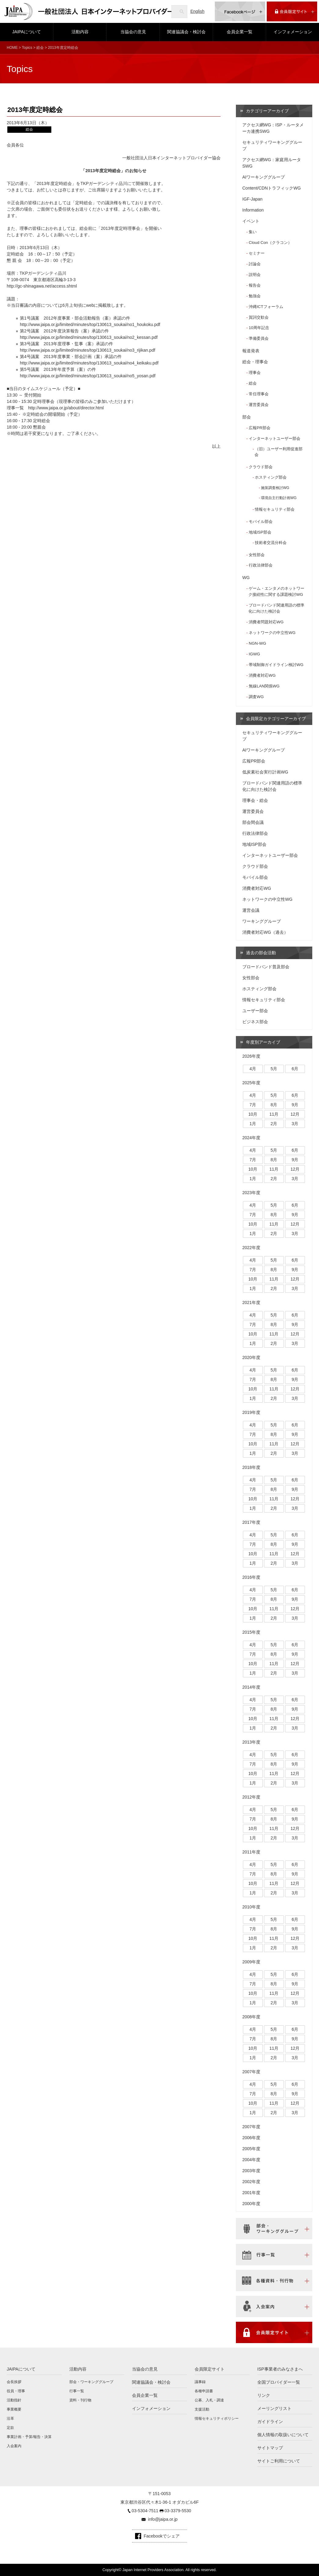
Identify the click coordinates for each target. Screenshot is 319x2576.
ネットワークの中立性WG (272, 632)
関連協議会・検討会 (186, 31)
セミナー (257, 253)
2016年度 (251, 1577)
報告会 (255, 285)
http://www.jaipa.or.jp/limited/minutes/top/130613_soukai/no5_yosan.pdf (88, 375)
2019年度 (251, 1412)
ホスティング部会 (271, 477)
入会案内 (14, 2446)
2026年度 (251, 1056)
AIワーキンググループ (263, 177)
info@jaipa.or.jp (163, 2519)
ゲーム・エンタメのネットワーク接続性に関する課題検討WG (276, 591)
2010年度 (251, 1906)
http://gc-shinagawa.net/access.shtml (42, 286)
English (197, 11)
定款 (10, 2428)
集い (253, 232)
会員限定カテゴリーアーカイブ (276, 718)
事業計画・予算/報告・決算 (29, 2437)
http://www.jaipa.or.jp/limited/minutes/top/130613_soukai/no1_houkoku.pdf (90, 324)
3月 (295, 1123)
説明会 (255, 274)
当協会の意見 (133, 31)
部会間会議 (253, 822)
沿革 (10, 2418)
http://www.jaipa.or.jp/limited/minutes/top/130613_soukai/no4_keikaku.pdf (89, 362)
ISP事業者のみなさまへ (280, 2369)
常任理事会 (259, 394)
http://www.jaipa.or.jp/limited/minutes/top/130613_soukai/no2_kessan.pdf (89, 337)
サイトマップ (270, 2447)
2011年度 (251, 1852)
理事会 (255, 372)
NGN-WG (257, 643)
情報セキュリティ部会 (275, 509)
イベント (250, 221)
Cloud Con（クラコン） (270, 242)
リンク (263, 2395)
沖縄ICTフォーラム (266, 306)
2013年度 (251, 1742)
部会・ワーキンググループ (91, 2382)
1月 (253, 1123)
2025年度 (251, 1082)
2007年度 (251, 2071)
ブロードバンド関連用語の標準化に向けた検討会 (276, 608)
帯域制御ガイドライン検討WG (276, 664)
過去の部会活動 (261, 952)
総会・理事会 (255, 361)
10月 (253, 1114)
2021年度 (251, 1302)
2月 (274, 1123)
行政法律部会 (261, 565)
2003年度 (251, 2170)
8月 (274, 1104)
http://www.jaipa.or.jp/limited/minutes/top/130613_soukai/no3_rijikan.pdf (87, 350)
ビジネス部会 (255, 1021)
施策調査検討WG (275, 488)
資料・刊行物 (80, 2400)
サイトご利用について (278, 2460)
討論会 (255, 264)
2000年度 (251, 2203)
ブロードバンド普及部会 (265, 966)
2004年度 (251, 2159)
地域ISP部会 (260, 532)
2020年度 (251, 1357)
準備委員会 (259, 338)
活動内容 (80, 31)
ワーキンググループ (261, 921)
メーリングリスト (274, 2408)
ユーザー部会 (255, 1010)
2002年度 (251, 2181)
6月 (295, 1068)
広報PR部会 (259, 428)
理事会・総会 (255, 800)
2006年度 (251, 2137)
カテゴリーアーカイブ (267, 110)
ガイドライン (270, 2421)
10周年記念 (259, 327)
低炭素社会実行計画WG (265, 772)
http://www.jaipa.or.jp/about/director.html (66, 407)
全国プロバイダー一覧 (278, 2382)
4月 (253, 1068)
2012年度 (251, 1797)
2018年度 (251, 1467)
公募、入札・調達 (209, 2400)
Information (253, 210)
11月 (274, 1114)
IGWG (254, 654)
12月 (295, 1114)
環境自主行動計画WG (279, 498)
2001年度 (251, 2192)
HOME (12, 47)
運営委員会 (259, 404)
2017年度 (251, 1522)
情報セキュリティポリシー (217, 2418)
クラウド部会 (261, 467)
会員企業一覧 (239, 31)
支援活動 (202, 2409)
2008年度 (251, 2016)
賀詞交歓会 (259, 317)
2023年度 (251, 1192)
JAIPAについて (26, 31)
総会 (40, 47)
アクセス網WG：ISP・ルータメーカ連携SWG (273, 128)
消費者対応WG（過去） (265, 932)
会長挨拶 (14, 2382)
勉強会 (255, 296)
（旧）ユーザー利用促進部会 (278, 452)
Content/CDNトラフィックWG (271, 188)
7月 (253, 1104)
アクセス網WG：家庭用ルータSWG (271, 162)
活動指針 (14, 2400)
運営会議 (250, 910)
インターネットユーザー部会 (274, 438)
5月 (274, 1068)
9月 (295, 1104)
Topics (27, 47)
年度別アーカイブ (263, 1042)
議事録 (200, 2382)
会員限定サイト (210, 2369)
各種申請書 (204, 2391)
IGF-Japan (252, 199)
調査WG (256, 696)
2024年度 (251, 1137)
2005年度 (251, 2148)
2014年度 (251, 1687)
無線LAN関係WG (264, 686)
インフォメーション (292, 31)
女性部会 (257, 555)
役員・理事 (16, 2391)
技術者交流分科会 (271, 543)
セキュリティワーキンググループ (272, 145)
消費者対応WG (262, 675)
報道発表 (250, 350)
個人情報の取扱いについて (283, 2434)
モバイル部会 (261, 521)
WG (246, 577)
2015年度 (251, 1632)
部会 (246, 417)
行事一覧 (76, 2391)
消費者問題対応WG (266, 622)
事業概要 (14, 2409)
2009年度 (251, 1961)
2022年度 (251, 1247)
